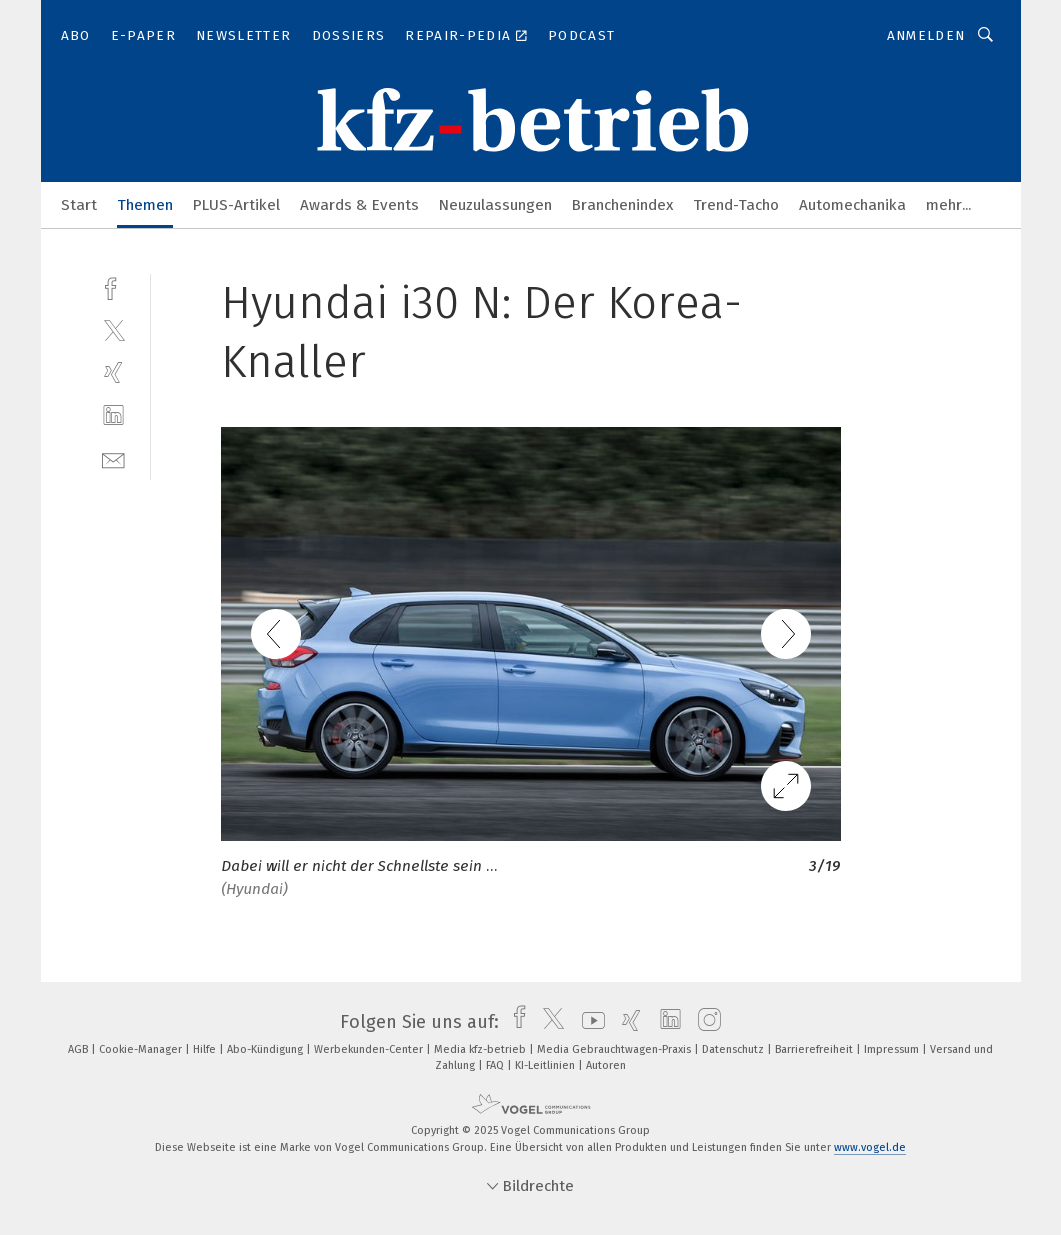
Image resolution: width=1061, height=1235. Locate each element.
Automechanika (852, 205)
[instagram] (704, 1022)
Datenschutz (734, 1049)
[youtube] (588, 1022)
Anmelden (926, 35)
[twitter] (113, 329)
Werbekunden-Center (370, 1049)
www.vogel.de (870, 1147)
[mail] (113, 458)
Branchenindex (622, 205)
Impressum (893, 1049)
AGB (79, 1049)
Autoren (606, 1065)
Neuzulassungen (495, 205)
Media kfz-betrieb (481, 1049)
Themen (145, 205)
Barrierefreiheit (815, 1049)
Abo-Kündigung (266, 1049)
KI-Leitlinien (546, 1065)
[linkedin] (113, 415)
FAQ (496, 1065)
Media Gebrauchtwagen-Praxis (615, 1049)
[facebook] (113, 286)
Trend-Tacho (736, 205)
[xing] (113, 372)
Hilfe (206, 1049)
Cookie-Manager (142, 1049)
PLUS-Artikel (236, 205)
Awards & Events (359, 205)
